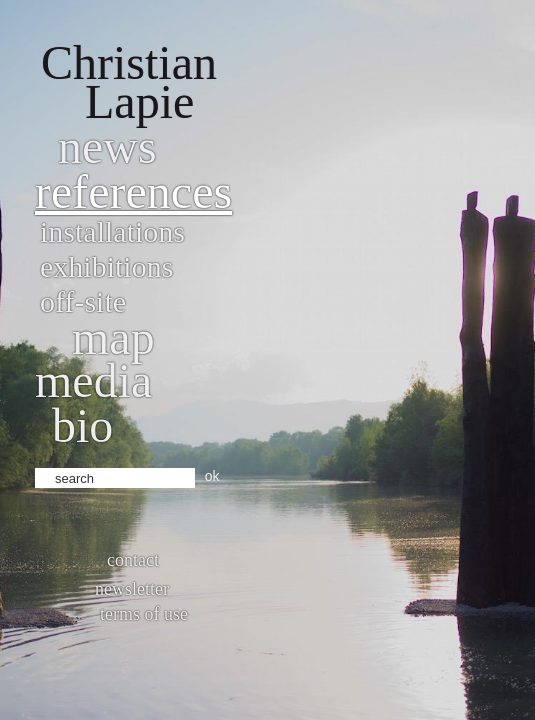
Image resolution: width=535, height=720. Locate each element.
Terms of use (144, 614)
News (107, 146)
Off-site (83, 301)
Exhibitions (106, 266)
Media (93, 380)
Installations (112, 231)
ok (212, 476)
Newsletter (132, 589)
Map (113, 337)
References (133, 191)
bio (82, 425)
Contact (133, 560)
